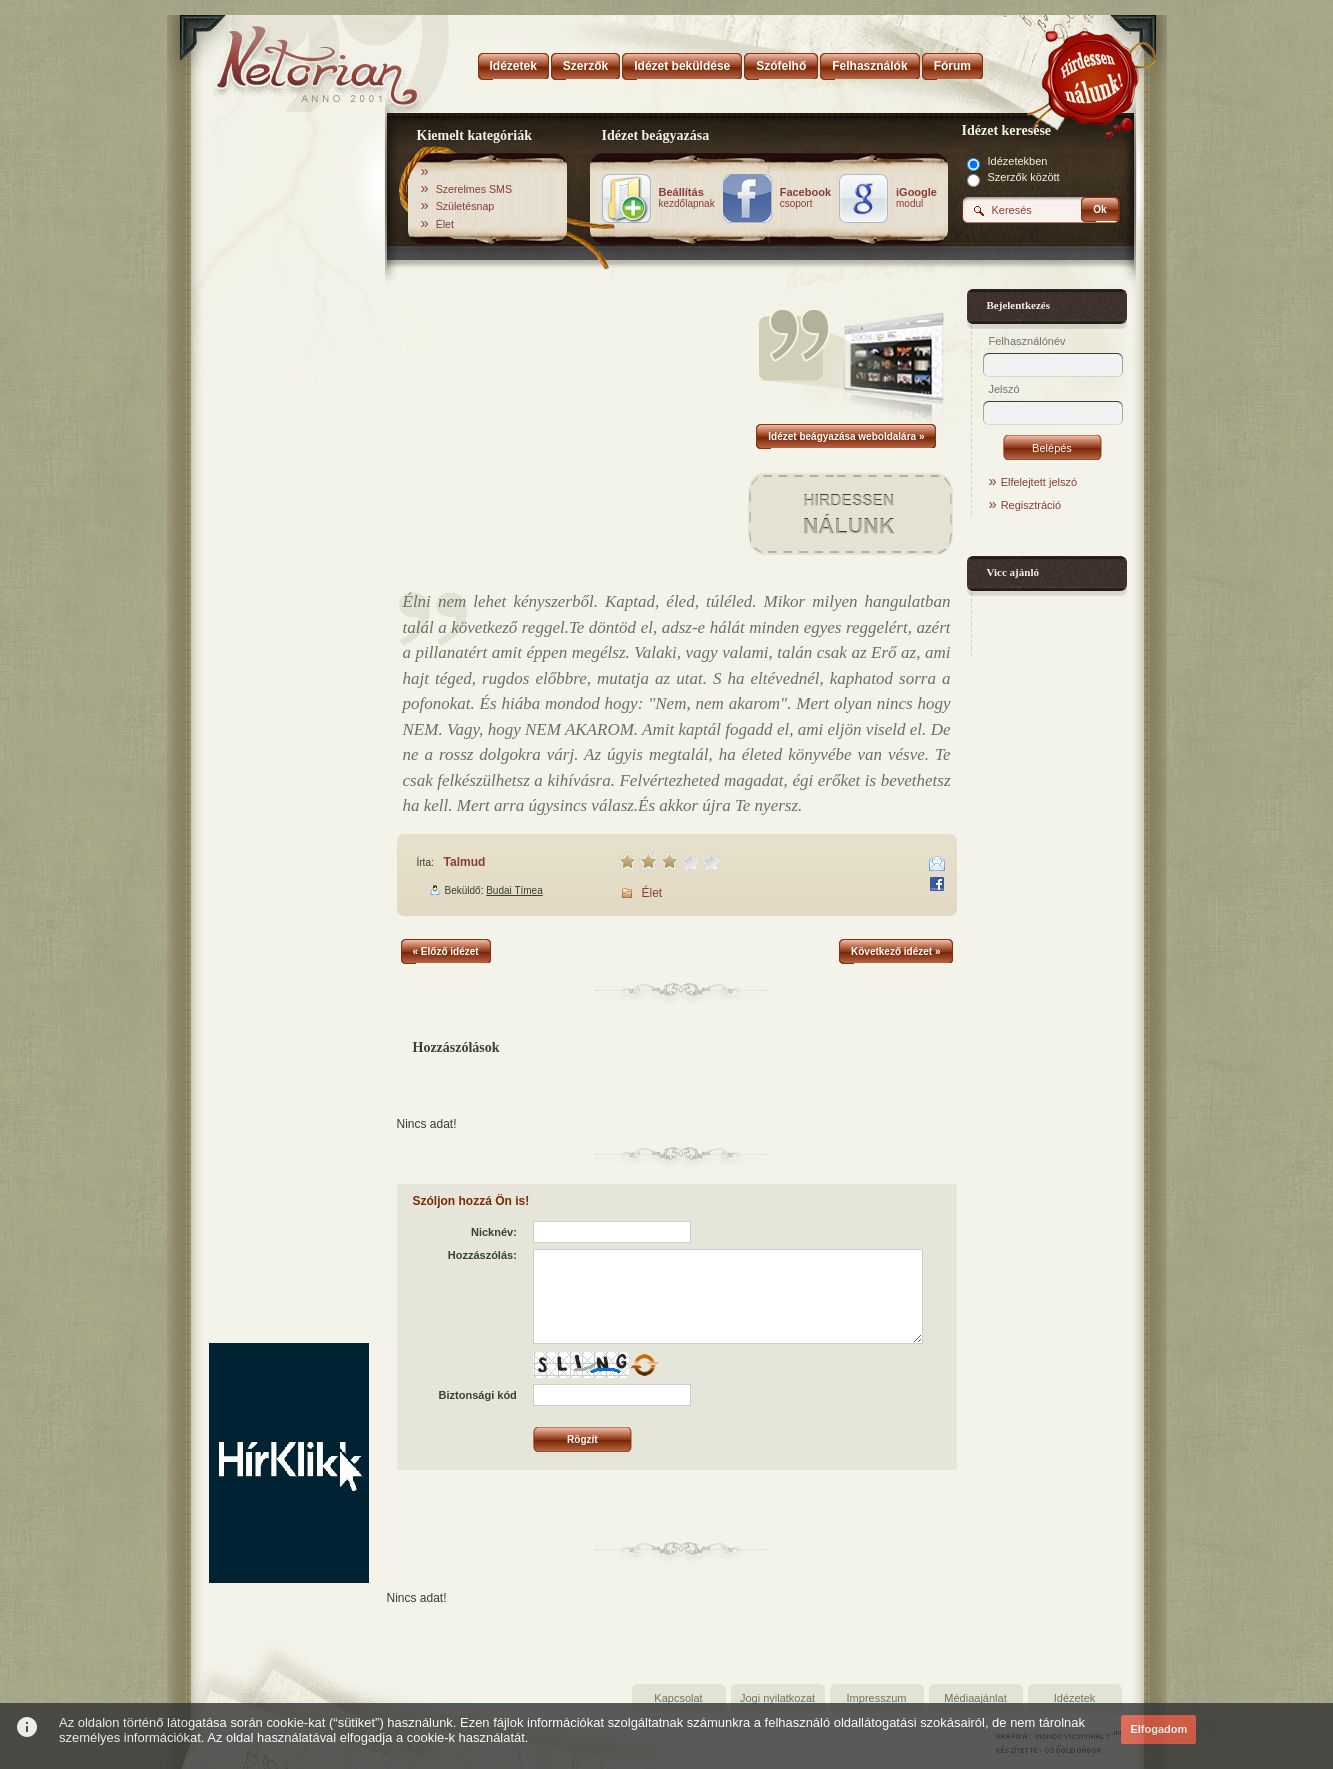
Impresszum (877, 1698)
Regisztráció (1031, 505)
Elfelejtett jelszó (1039, 482)
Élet (445, 224)
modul (916, 198)
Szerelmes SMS (474, 189)
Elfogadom (1158, 1729)
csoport (805, 198)
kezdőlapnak (687, 198)
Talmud (465, 862)
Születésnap (465, 206)
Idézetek (1075, 1698)
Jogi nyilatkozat (777, 1698)
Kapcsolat (678, 1698)
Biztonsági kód (478, 1395)
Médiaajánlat (975, 1698)
